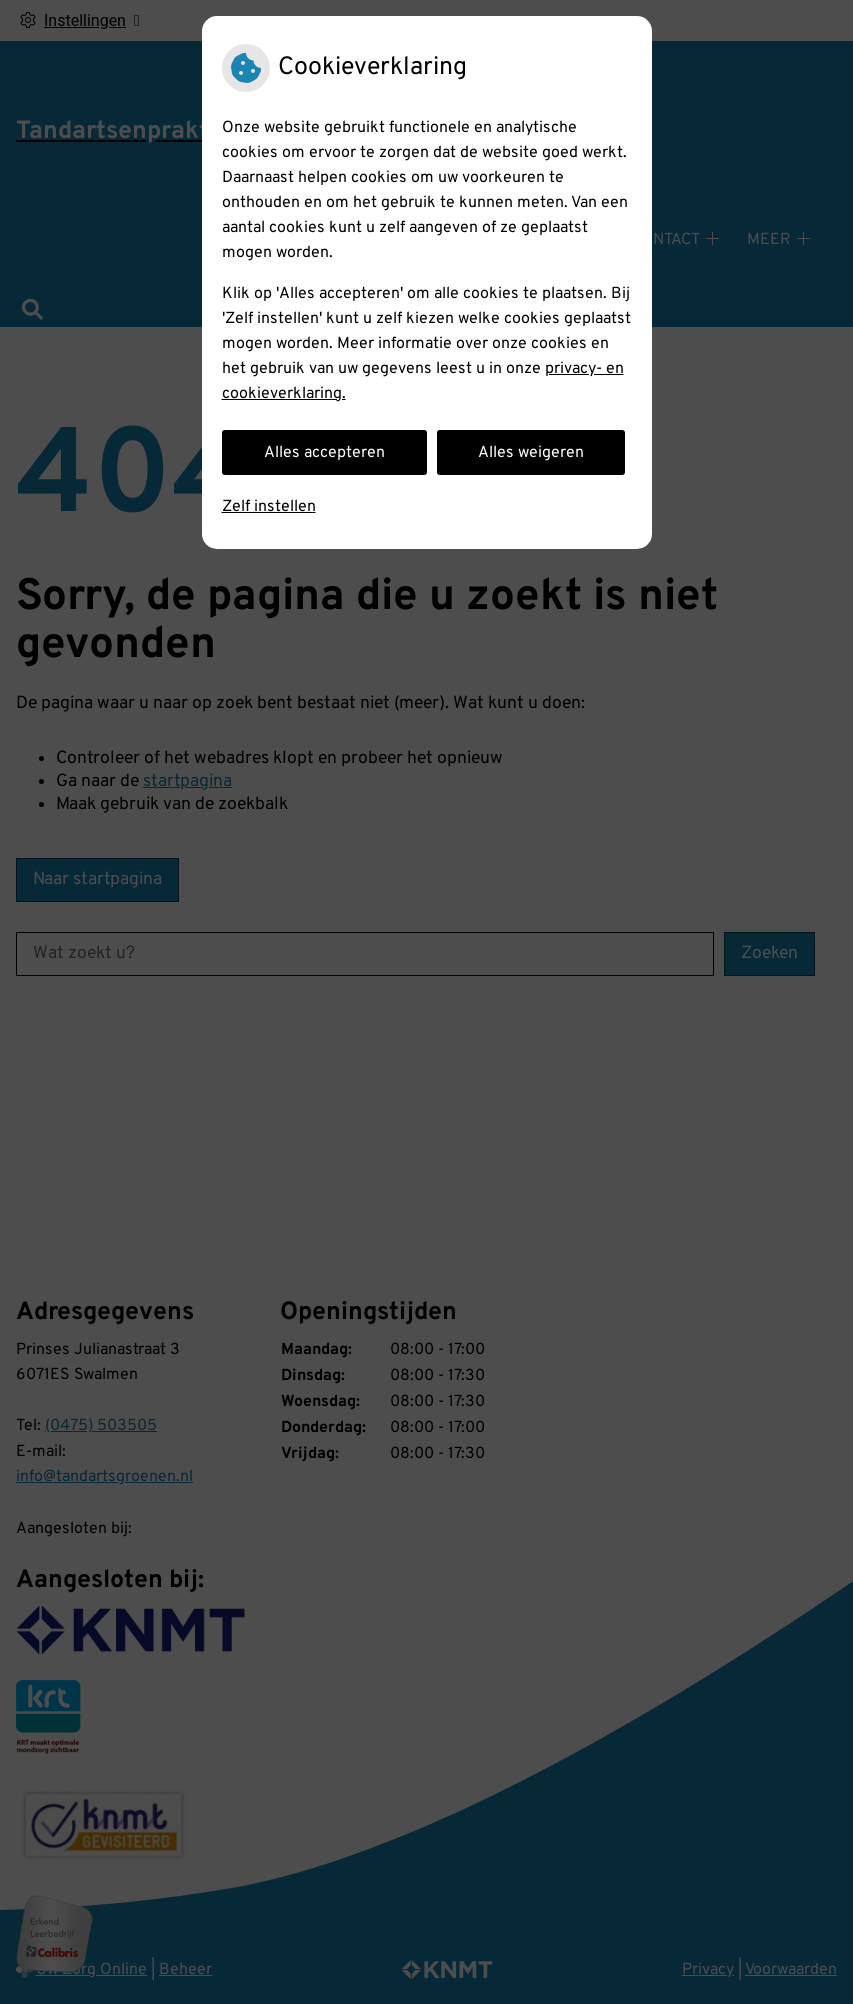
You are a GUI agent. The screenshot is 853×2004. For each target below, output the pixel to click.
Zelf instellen (269, 507)
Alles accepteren (324, 453)
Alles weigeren (531, 453)
